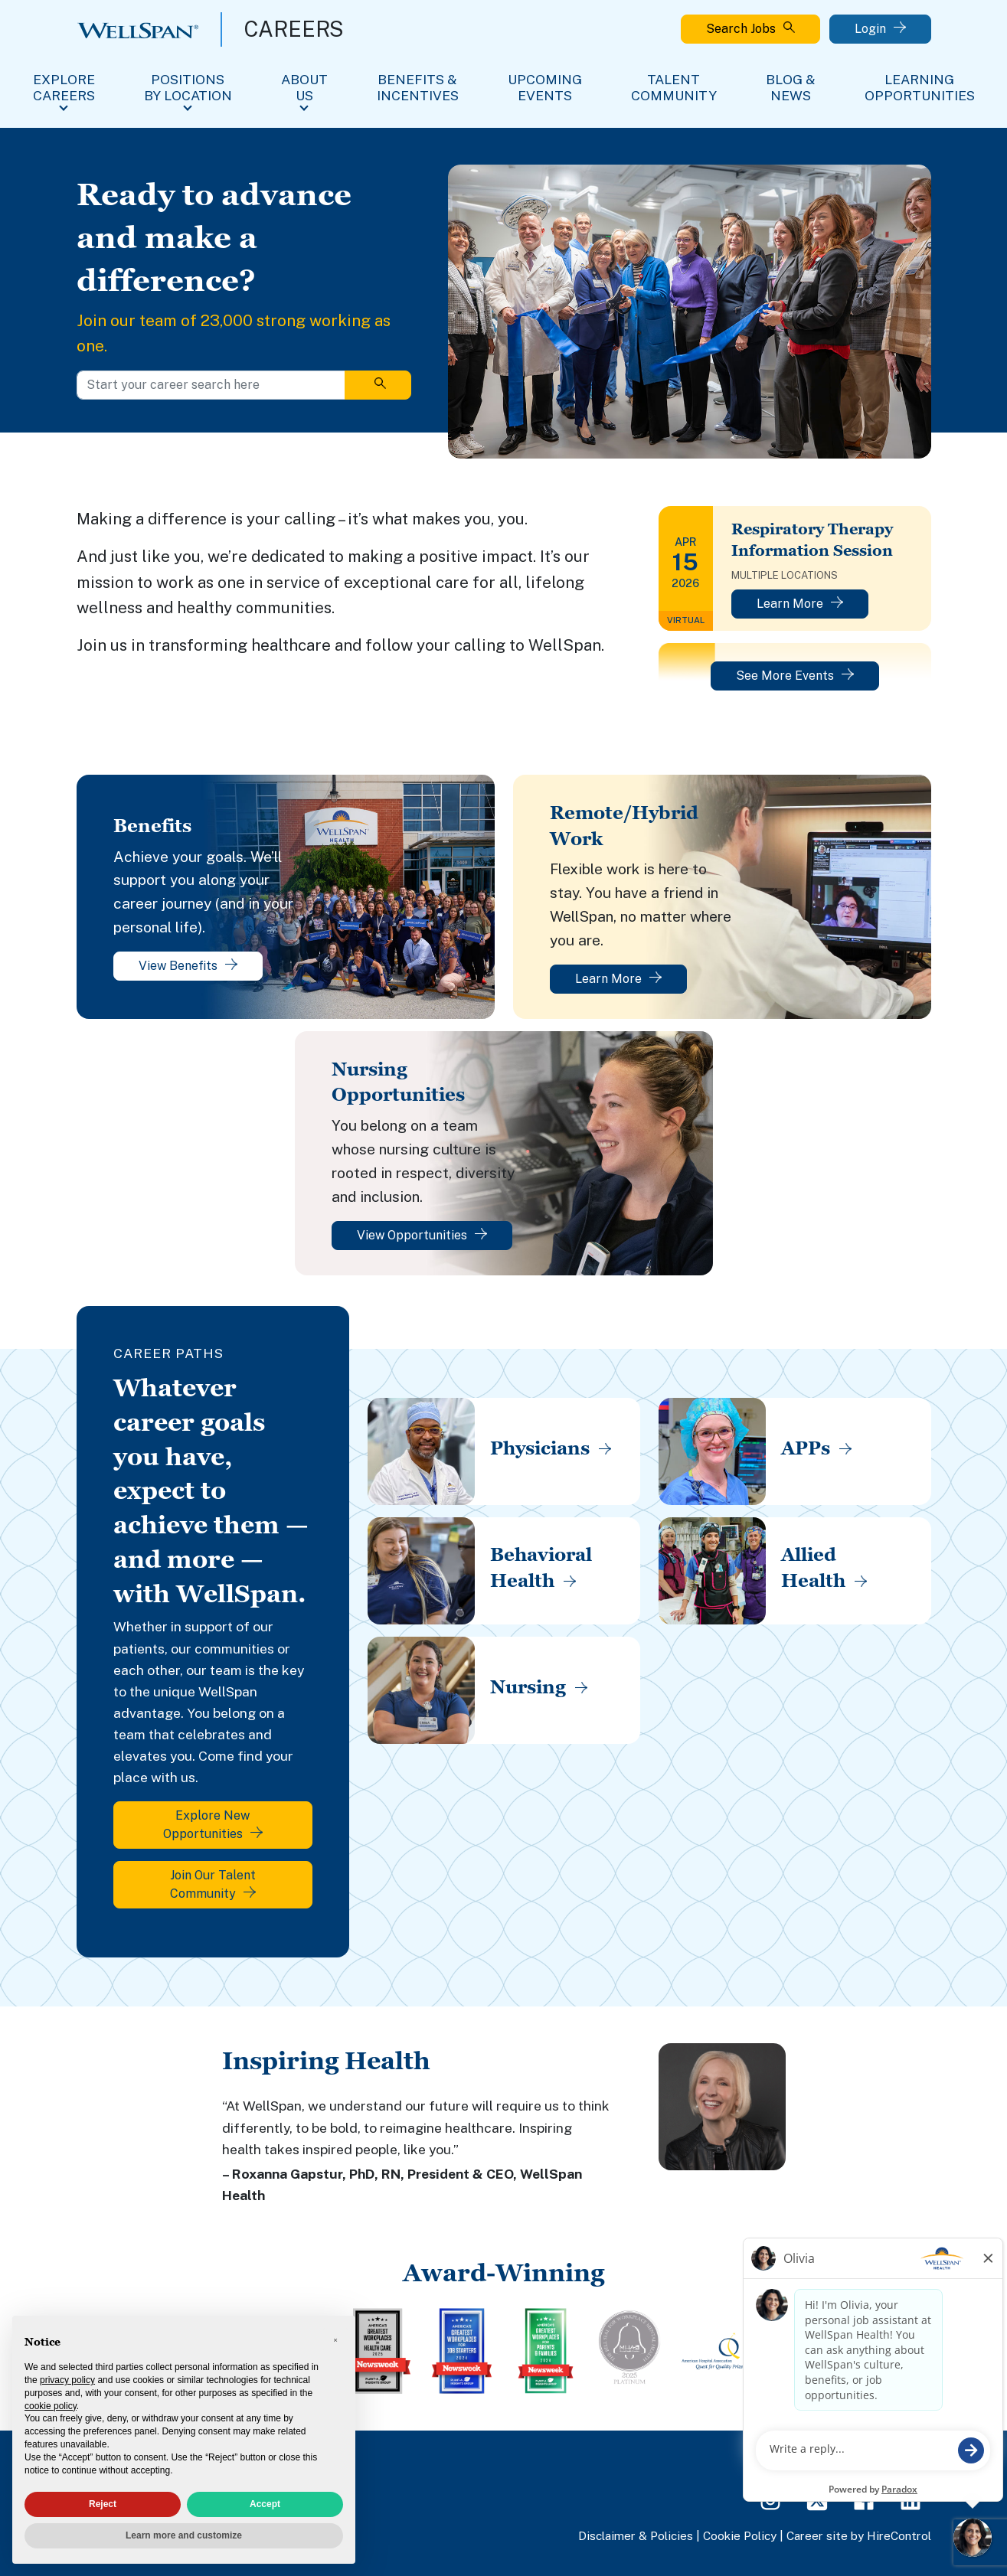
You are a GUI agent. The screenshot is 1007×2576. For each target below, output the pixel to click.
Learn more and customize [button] (184, 2535)
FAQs (821, 2459)
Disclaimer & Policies (635, 2535)
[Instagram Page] (770, 2499)
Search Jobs (750, 28)
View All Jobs (890, 2459)
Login (880, 28)
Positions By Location (188, 87)
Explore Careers (64, 87)
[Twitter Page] (817, 2499)
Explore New (213, 1824)
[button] (335, 2340)
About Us (304, 87)
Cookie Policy (740, 2535)
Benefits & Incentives (418, 87)
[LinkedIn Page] (910, 2499)
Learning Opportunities (920, 87)
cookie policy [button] (51, 2406)
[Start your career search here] (211, 385)
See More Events (795, 675)
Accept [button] (265, 2504)
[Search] (378, 385)
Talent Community (674, 87)
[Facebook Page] (863, 2499)
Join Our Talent (213, 1884)
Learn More (800, 603)
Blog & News (791, 87)
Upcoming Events (545, 87)
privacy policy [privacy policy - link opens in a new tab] (67, 2380)
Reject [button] (102, 2504)
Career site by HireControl (858, 2535)
